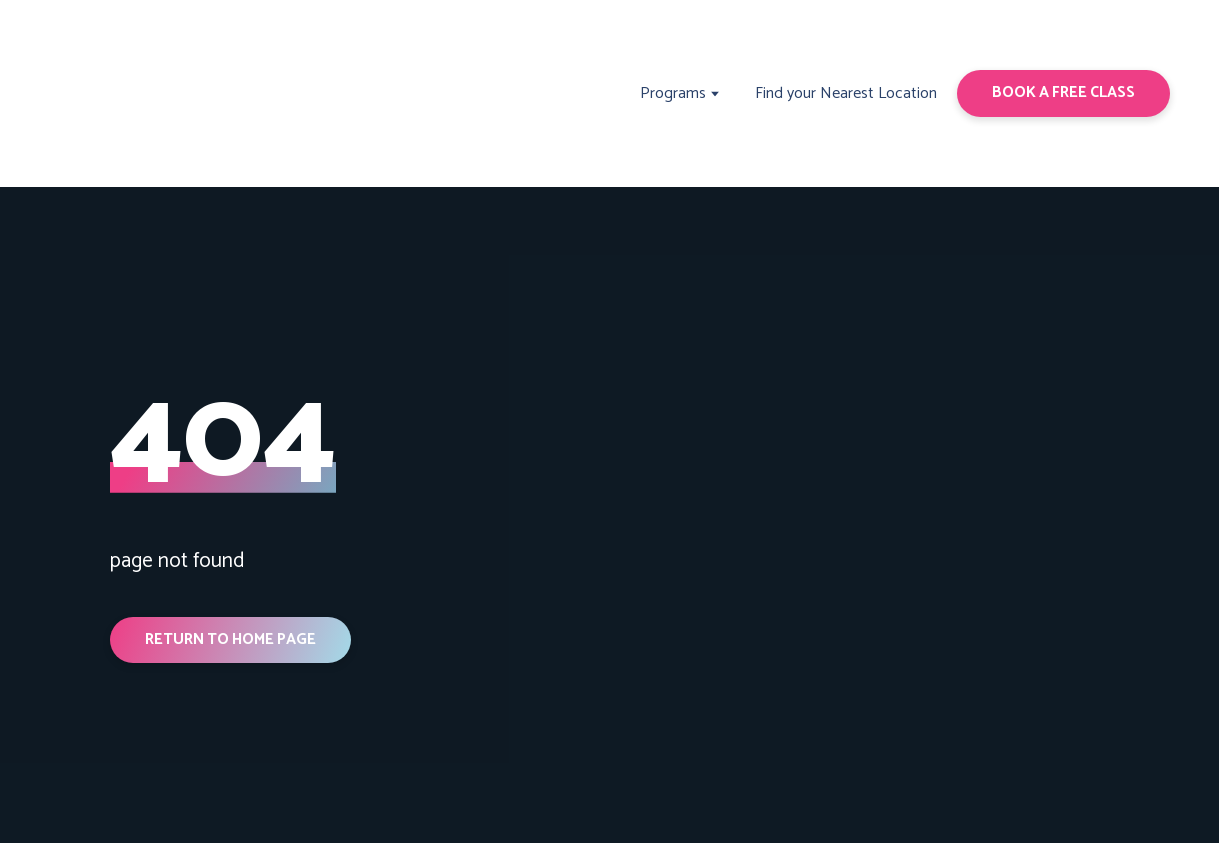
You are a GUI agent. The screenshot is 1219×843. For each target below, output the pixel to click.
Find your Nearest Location (846, 93)
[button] (1063, 93)
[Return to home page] (130, 93)
